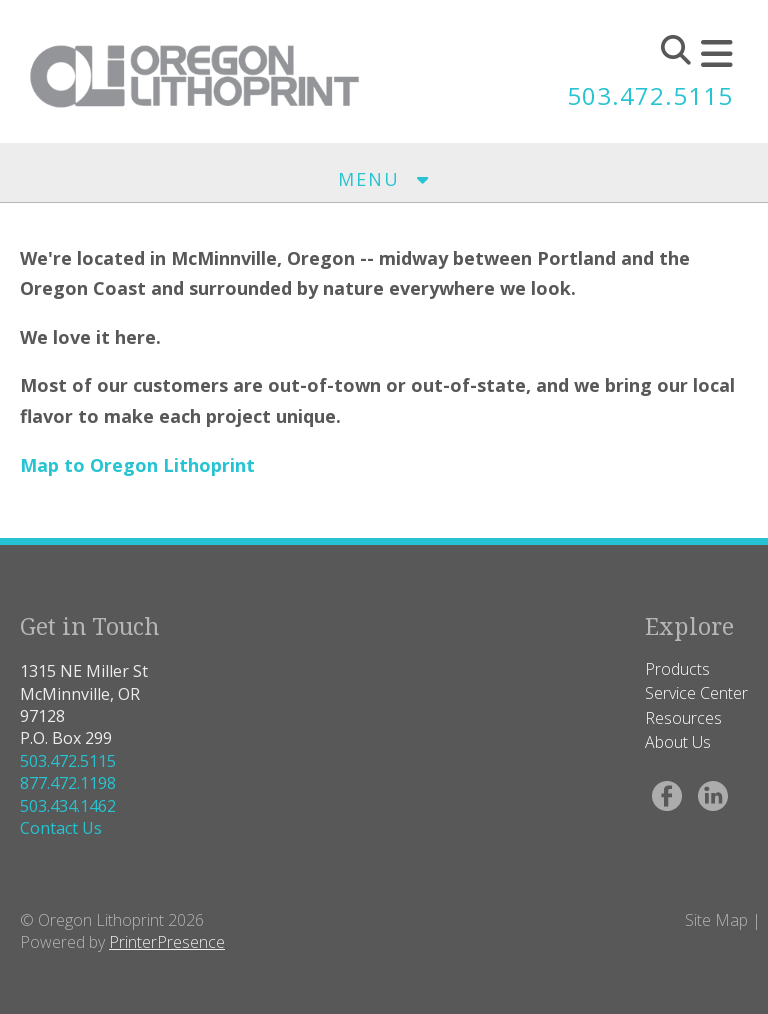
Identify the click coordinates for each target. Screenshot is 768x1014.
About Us (678, 742)
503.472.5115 (650, 95)
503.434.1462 (68, 806)
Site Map (716, 920)
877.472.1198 (68, 783)
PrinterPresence (167, 942)
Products (677, 669)
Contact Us (61, 828)
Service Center (696, 693)
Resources (683, 718)
